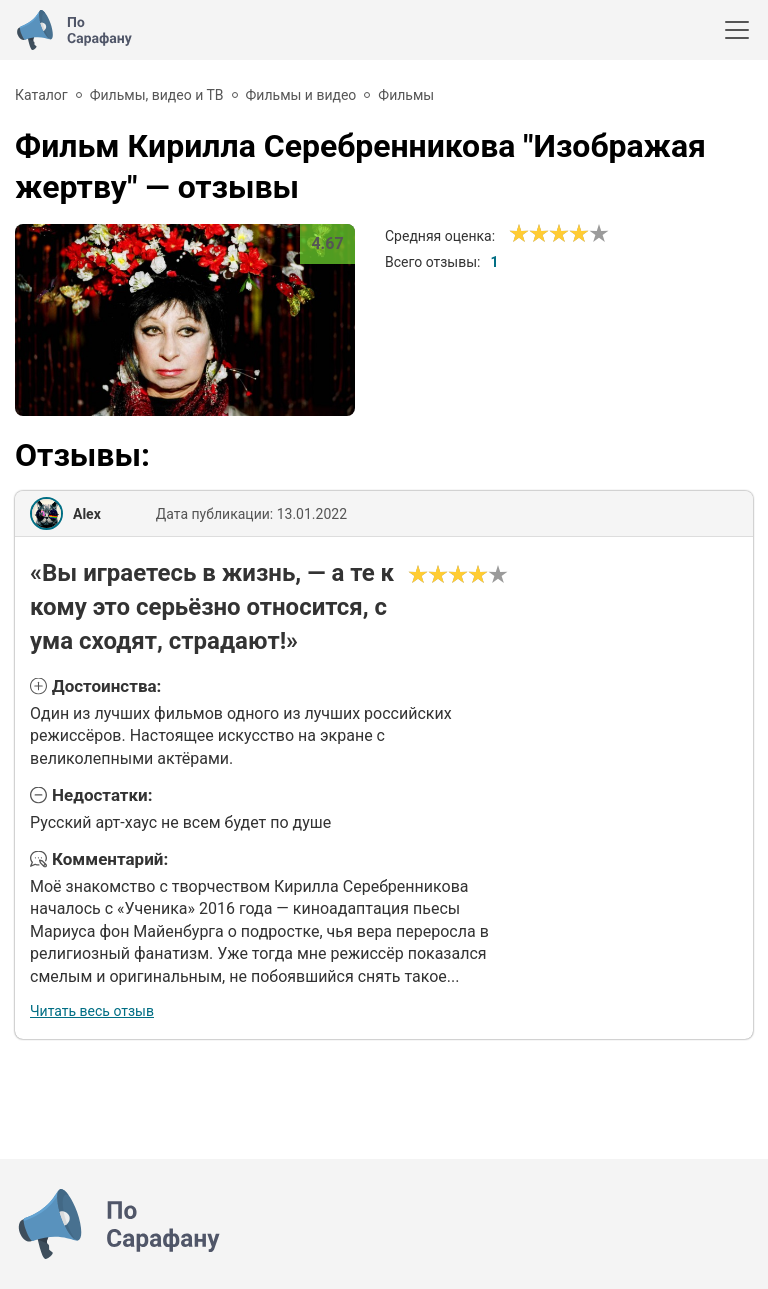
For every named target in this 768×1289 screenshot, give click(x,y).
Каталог (41, 95)
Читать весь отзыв (92, 1011)
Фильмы (406, 95)
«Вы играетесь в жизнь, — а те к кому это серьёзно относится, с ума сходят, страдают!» (212, 606)
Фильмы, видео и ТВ (157, 95)
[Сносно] (529, 234)
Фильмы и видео (301, 95)
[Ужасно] (519, 234)
